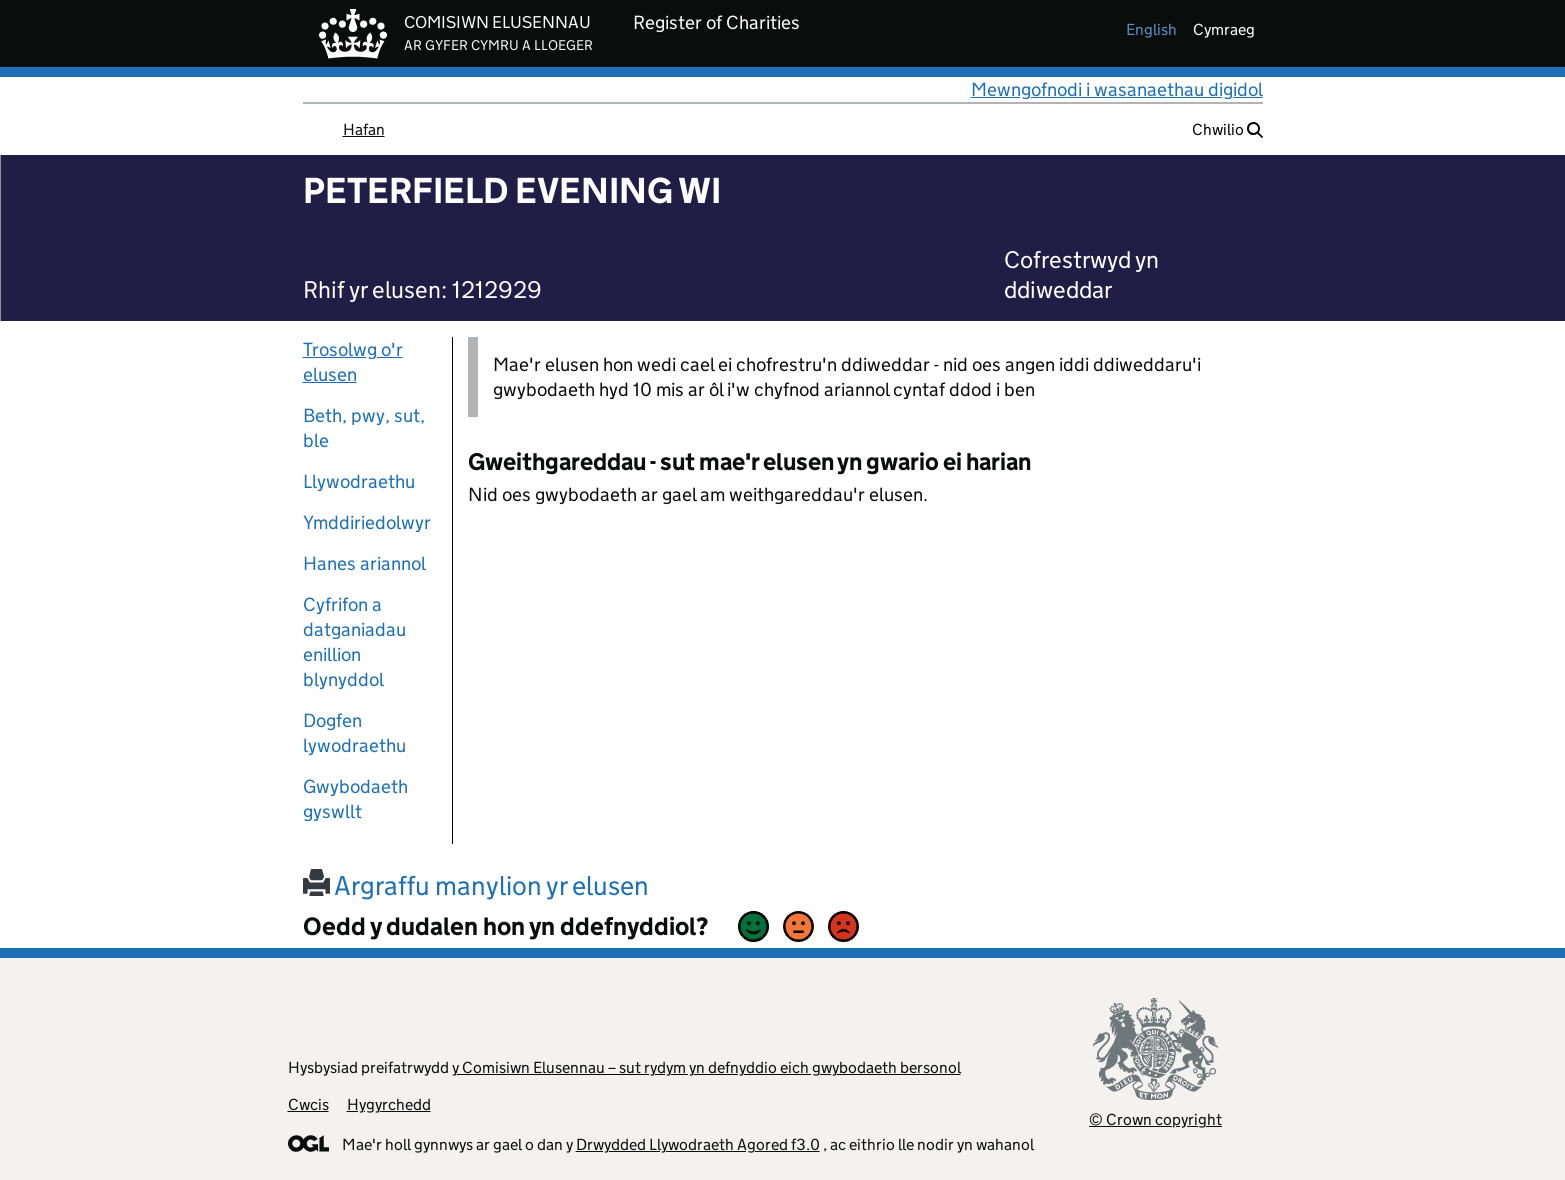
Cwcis (308, 1104)
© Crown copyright (1155, 1119)
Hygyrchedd (389, 1104)
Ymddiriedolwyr (367, 522)
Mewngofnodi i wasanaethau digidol (1117, 89)
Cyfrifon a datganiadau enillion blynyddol (354, 642)
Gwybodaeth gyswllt (355, 799)
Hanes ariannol (364, 563)
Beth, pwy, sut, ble (364, 428)
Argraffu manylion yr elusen (476, 885)
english (1151, 29)
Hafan (364, 129)
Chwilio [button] (1227, 129)
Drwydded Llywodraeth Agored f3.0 (698, 1144)
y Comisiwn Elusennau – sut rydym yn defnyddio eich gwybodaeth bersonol (706, 1067)
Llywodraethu (359, 481)
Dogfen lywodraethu (354, 733)
